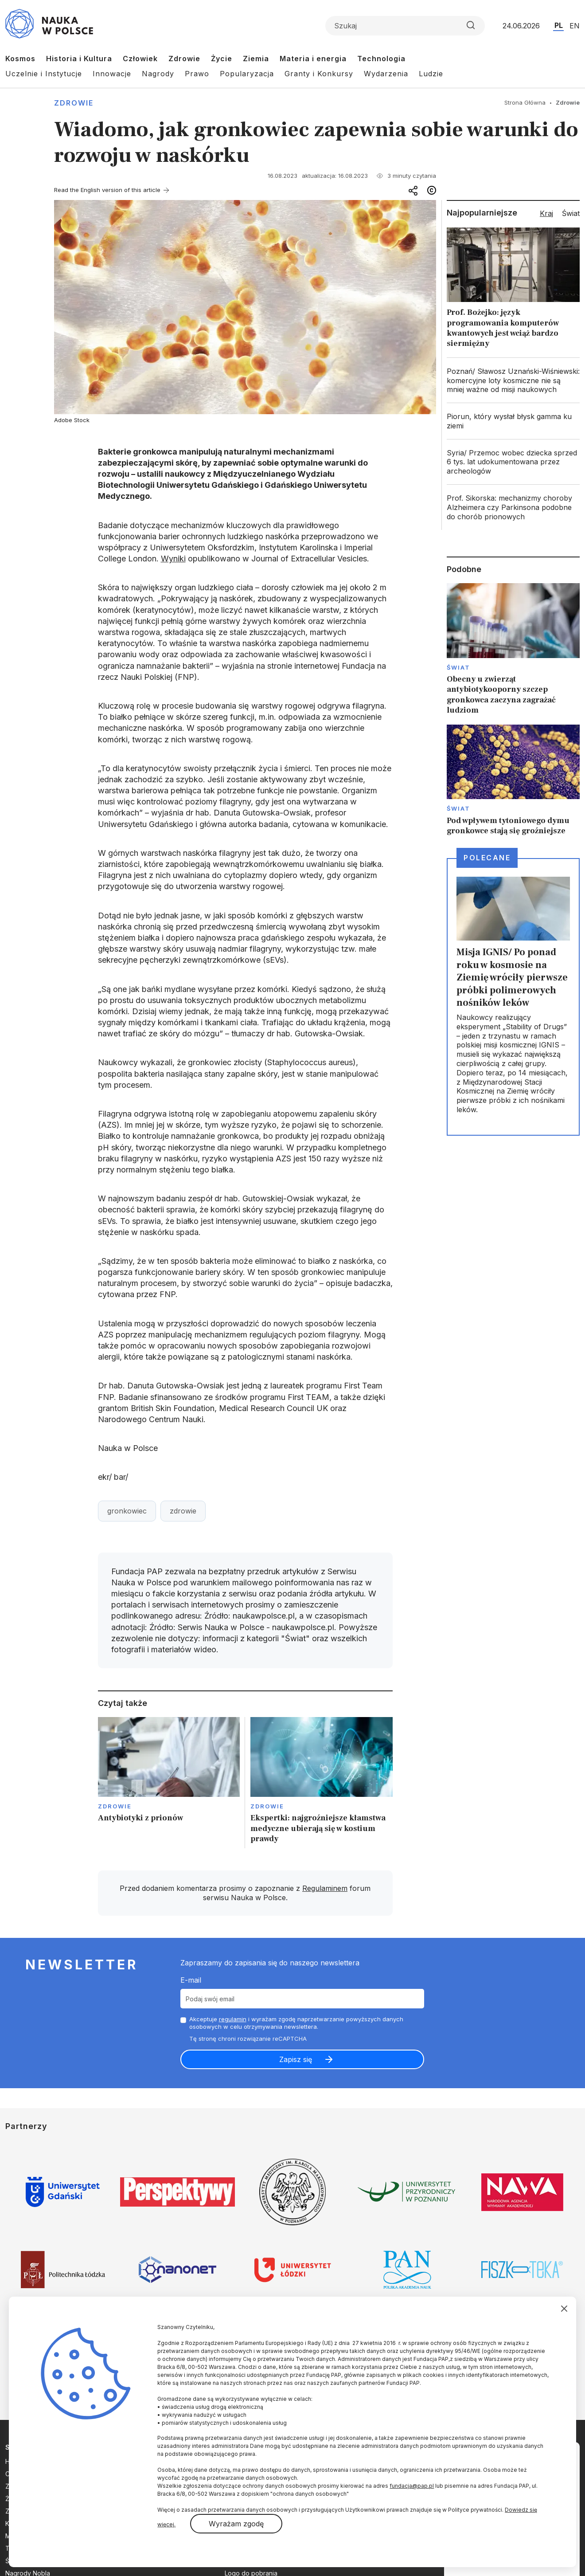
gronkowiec (127, 1510)
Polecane (487, 857)
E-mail (190, 1980)
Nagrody (158, 73)
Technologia (381, 58)
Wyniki (173, 558)
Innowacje (112, 73)
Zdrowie (184, 58)
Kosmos (20, 58)
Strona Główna (525, 102)
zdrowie (183, 1510)
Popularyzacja (247, 73)
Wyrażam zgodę (236, 2523)
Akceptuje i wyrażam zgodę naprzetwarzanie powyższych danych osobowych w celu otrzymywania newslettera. (296, 2022)
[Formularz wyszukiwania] (405, 25)
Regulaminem (324, 1888)
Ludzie (431, 73)
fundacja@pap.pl (412, 2485)
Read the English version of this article (107, 189)
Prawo (197, 73)
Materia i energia (313, 58)
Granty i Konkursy (319, 73)
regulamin (232, 2019)
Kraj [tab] (546, 213)
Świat (458, 667)
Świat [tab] (571, 213)
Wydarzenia (386, 73)
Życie (221, 58)
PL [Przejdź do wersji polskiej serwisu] (558, 25)
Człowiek (140, 58)
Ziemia (256, 58)
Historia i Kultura (79, 58)
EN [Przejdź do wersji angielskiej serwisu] (574, 25)
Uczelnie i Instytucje (43, 73)
